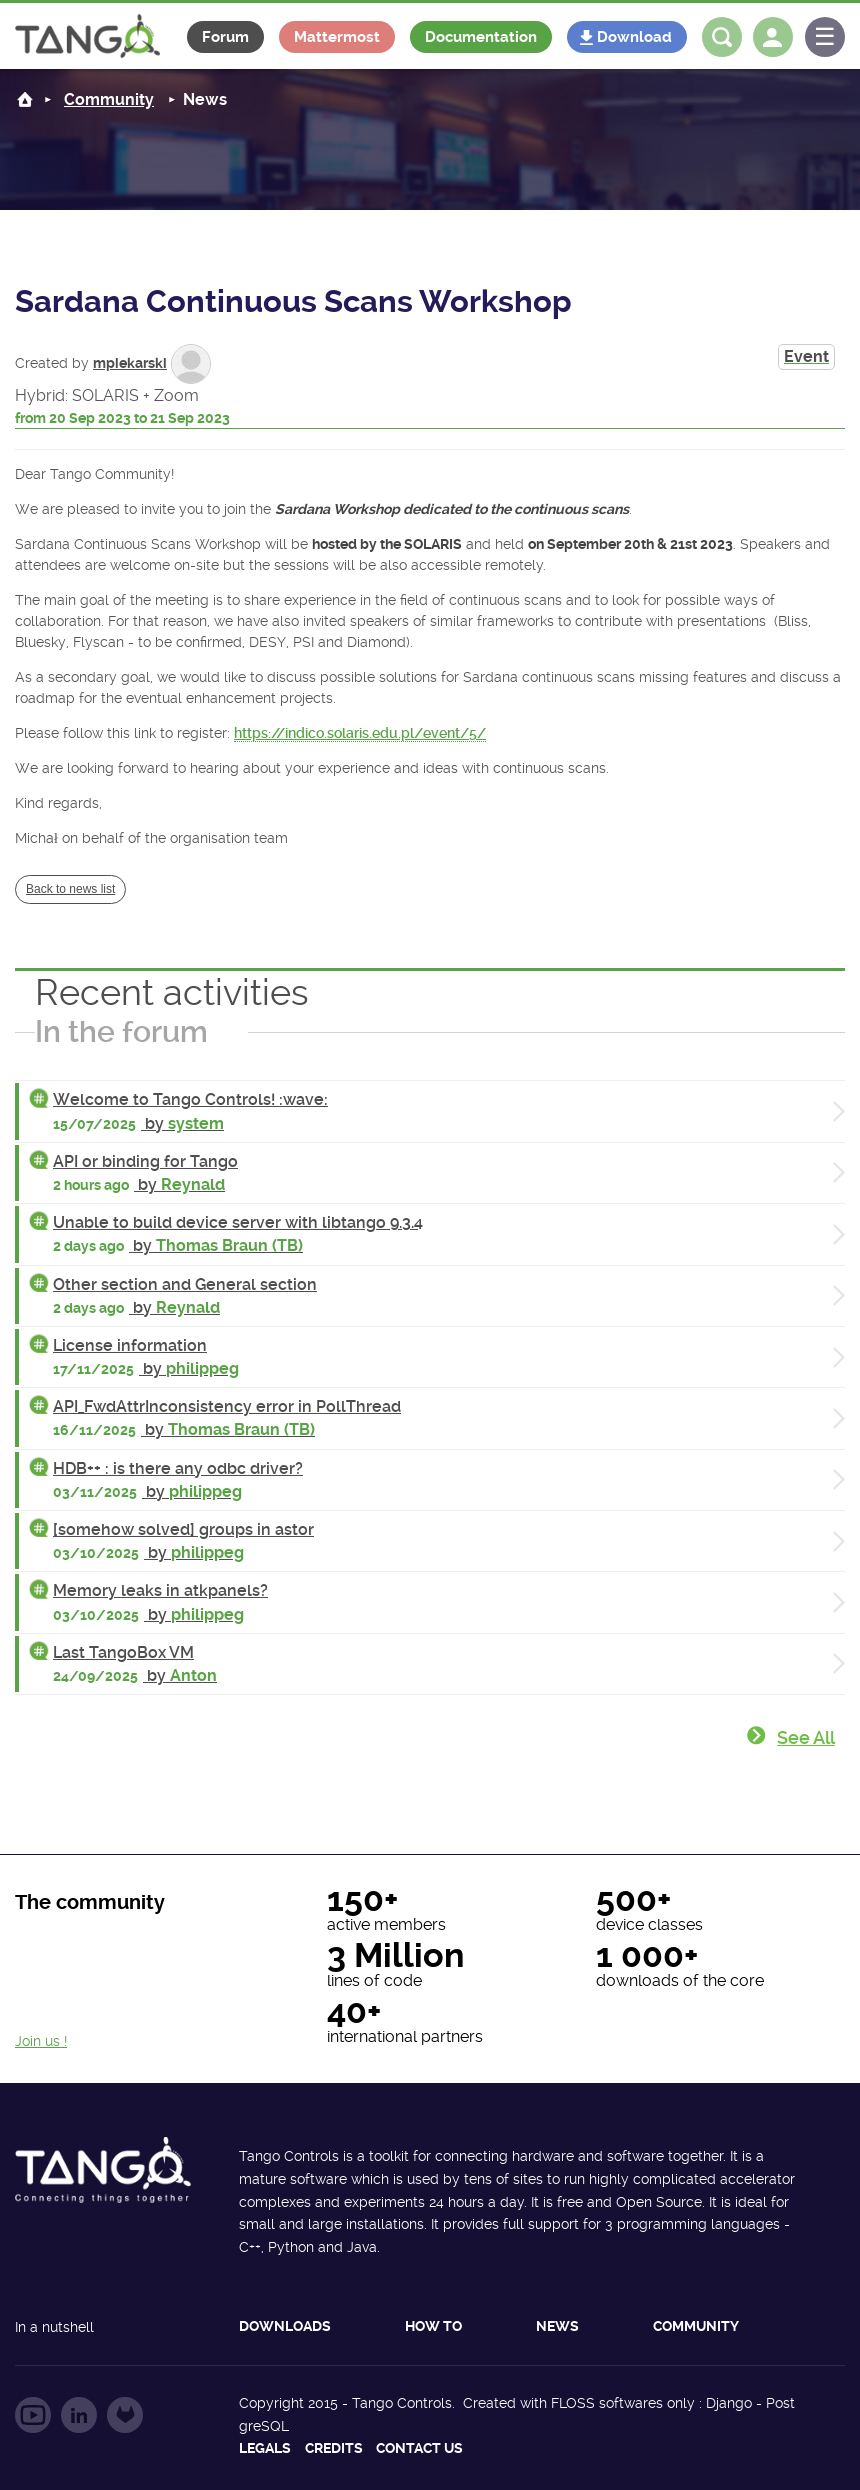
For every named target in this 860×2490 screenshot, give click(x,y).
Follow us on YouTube (33, 2415)
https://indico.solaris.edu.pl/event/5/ (360, 733)
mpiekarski (130, 363)
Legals (265, 2448)
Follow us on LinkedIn (79, 2415)
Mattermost (337, 37)
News (557, 2326)
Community (696, 2326)
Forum (225, 37)
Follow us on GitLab (125, 2415)
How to (433, 2326)
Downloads (285, 2326)
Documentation (481, 37)
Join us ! (41, 2041)
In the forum (121, 1031)
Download (634, 37)
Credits (334, 2448)
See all (806, 1737)
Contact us (419, 2448)
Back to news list (70, 889)
